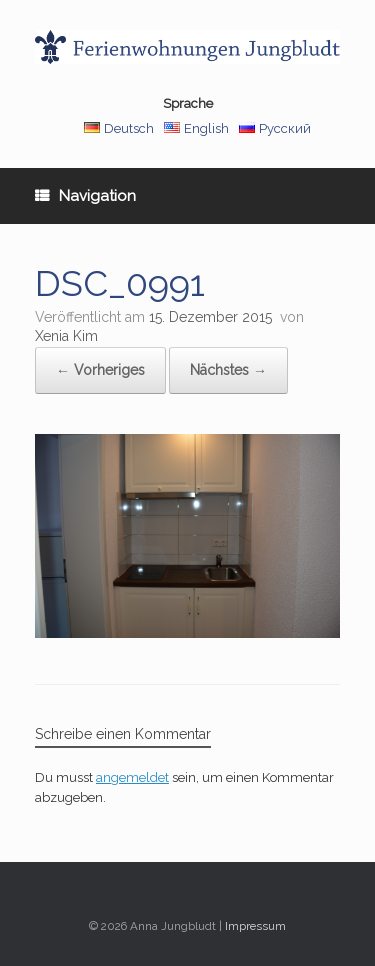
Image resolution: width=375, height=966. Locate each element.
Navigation (85, 196)
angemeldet (132, 777)
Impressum (255, 926)
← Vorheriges (100, 370)
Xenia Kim (66, 336)
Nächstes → (228, 370)
